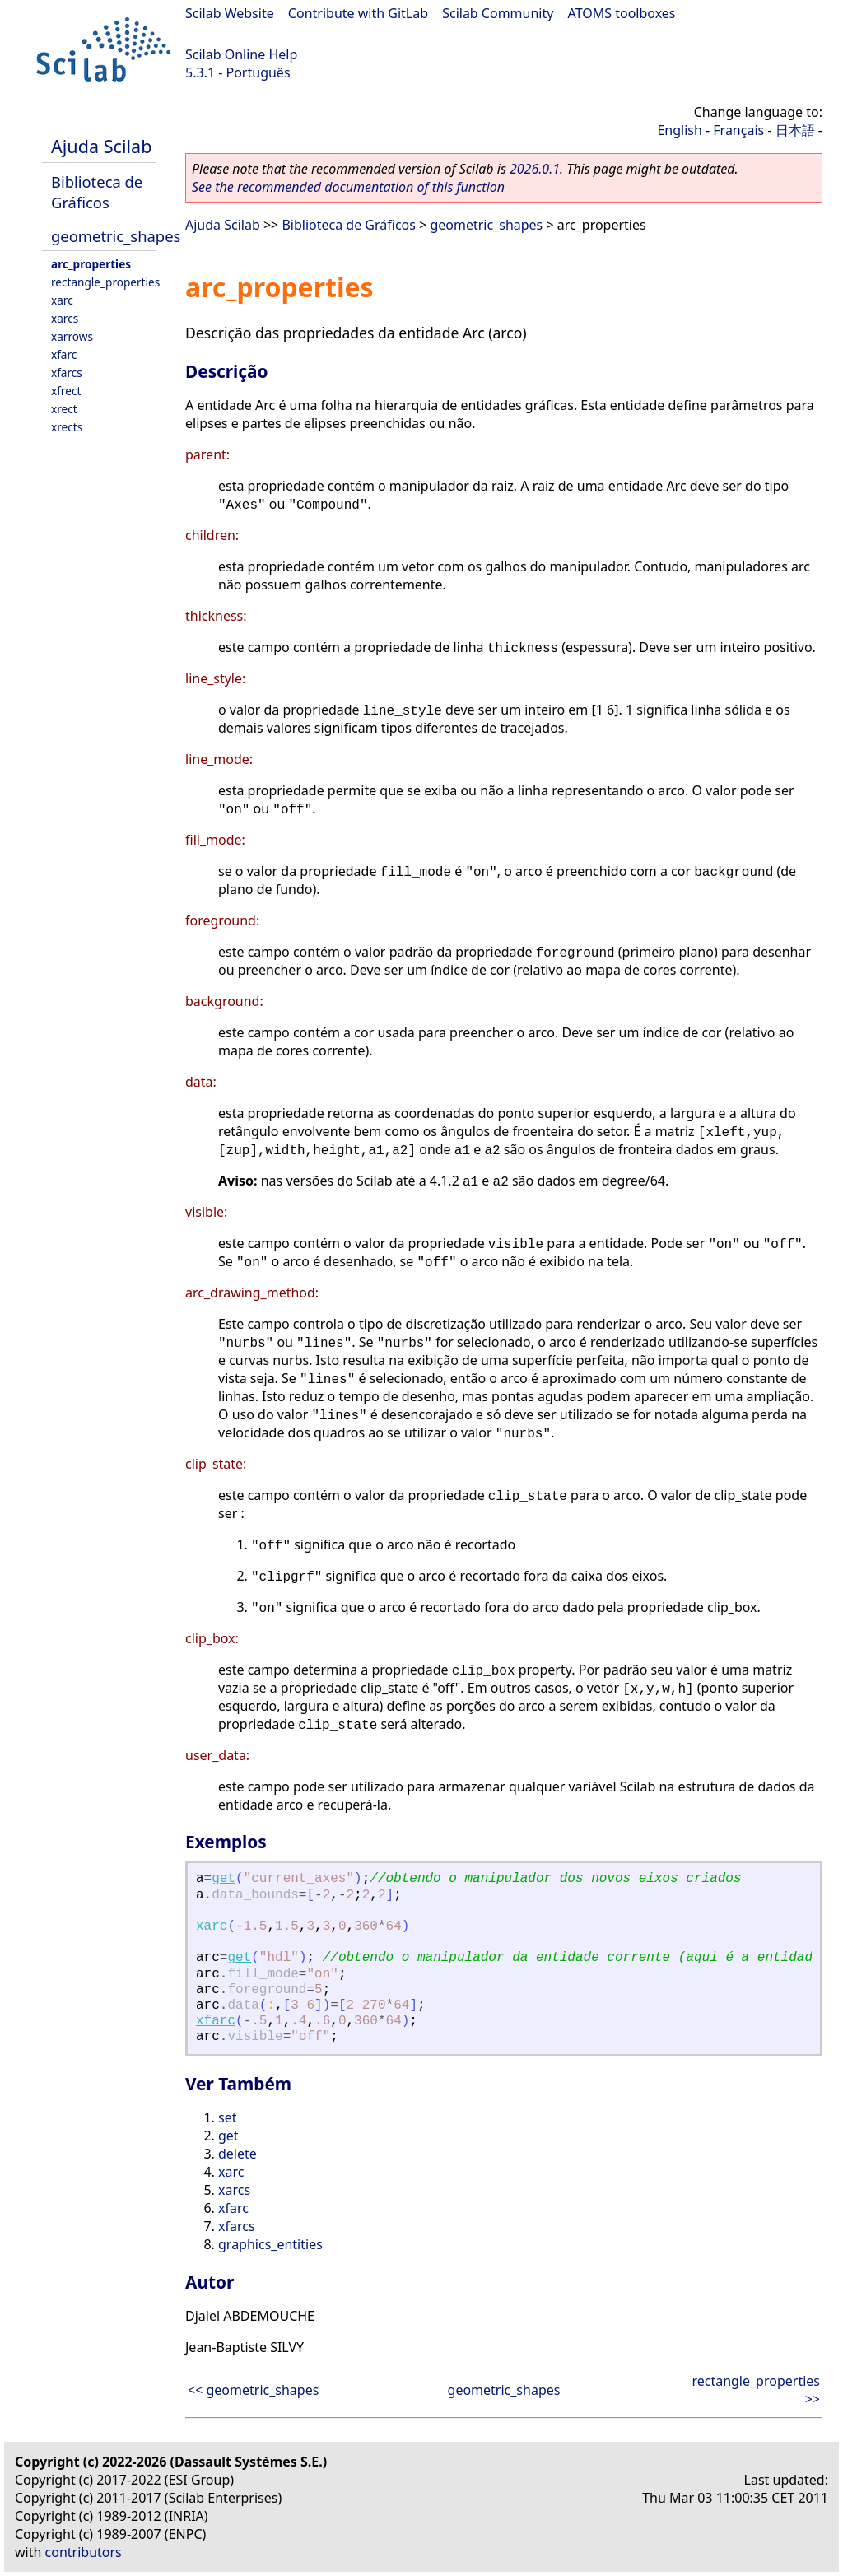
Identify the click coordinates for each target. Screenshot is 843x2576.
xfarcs (66, 372)
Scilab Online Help (241, 54)
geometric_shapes (115, 236)
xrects (66, 427)
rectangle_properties (105, 282)
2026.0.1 (535, 169)
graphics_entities (270, 2244)
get (223, 1878)
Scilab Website (229, 13)
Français (738, 130)
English (679, 130)
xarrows (72, 336)
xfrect (66, 390)
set (227, 2117)
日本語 (795, 130)
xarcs (64, 318)
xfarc (64, 354)
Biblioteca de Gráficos (96, 191)
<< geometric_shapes (253, 2390)
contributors (83, 2552)
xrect (64, 409)
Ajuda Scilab (101, 146)
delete (237, 2154)
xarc (62, 300)
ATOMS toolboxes (622, 13)
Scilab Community (497, 13)
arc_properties (91, 264)
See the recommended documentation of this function (348, 187)
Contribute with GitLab (358, 13)
